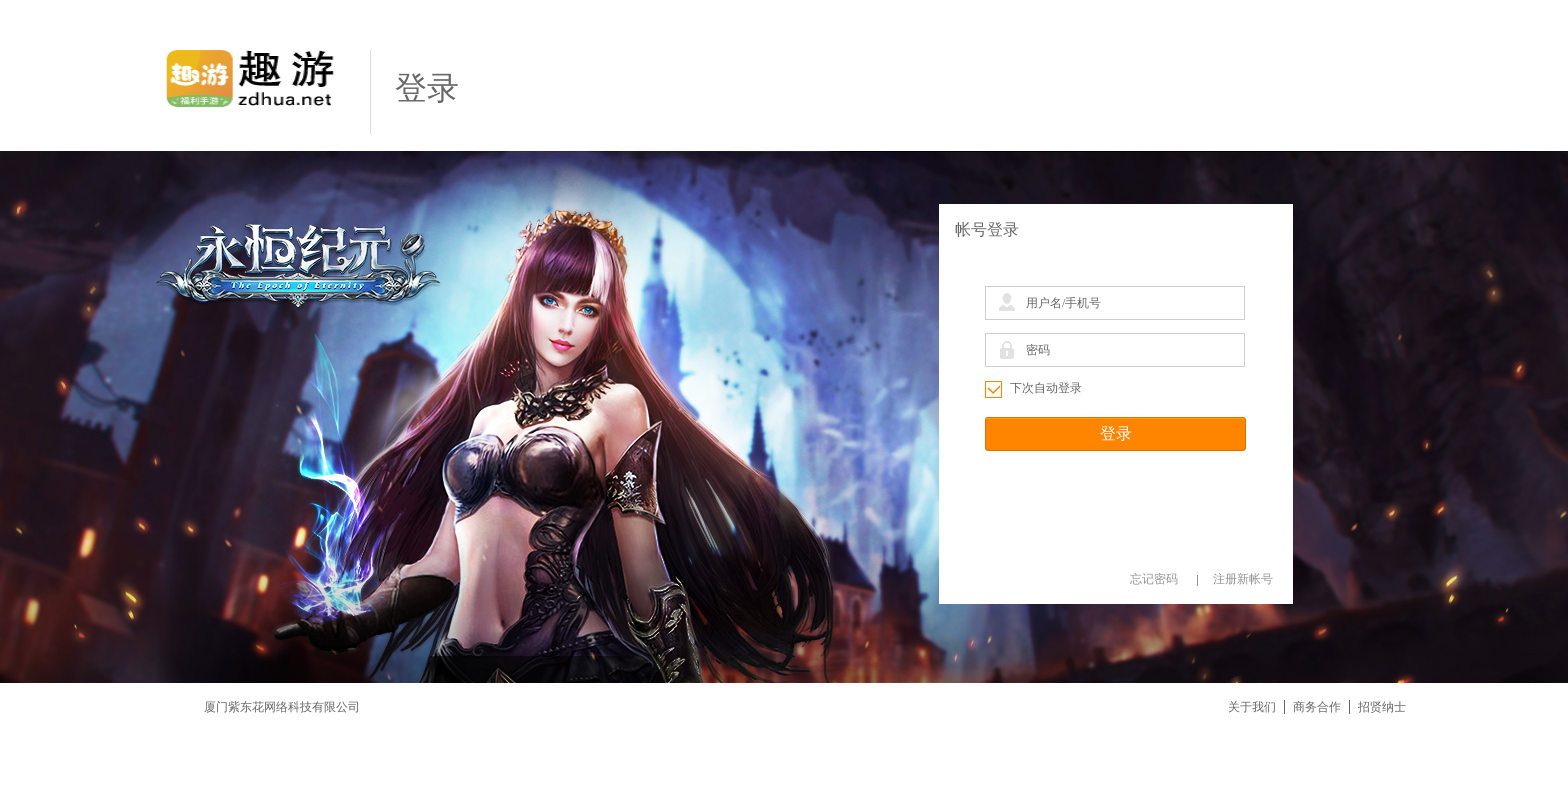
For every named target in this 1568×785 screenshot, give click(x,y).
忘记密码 (1154, 579)
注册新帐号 (1243, 579)
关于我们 (1252, 707)
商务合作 (1317, 707)
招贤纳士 (1382, 707)
